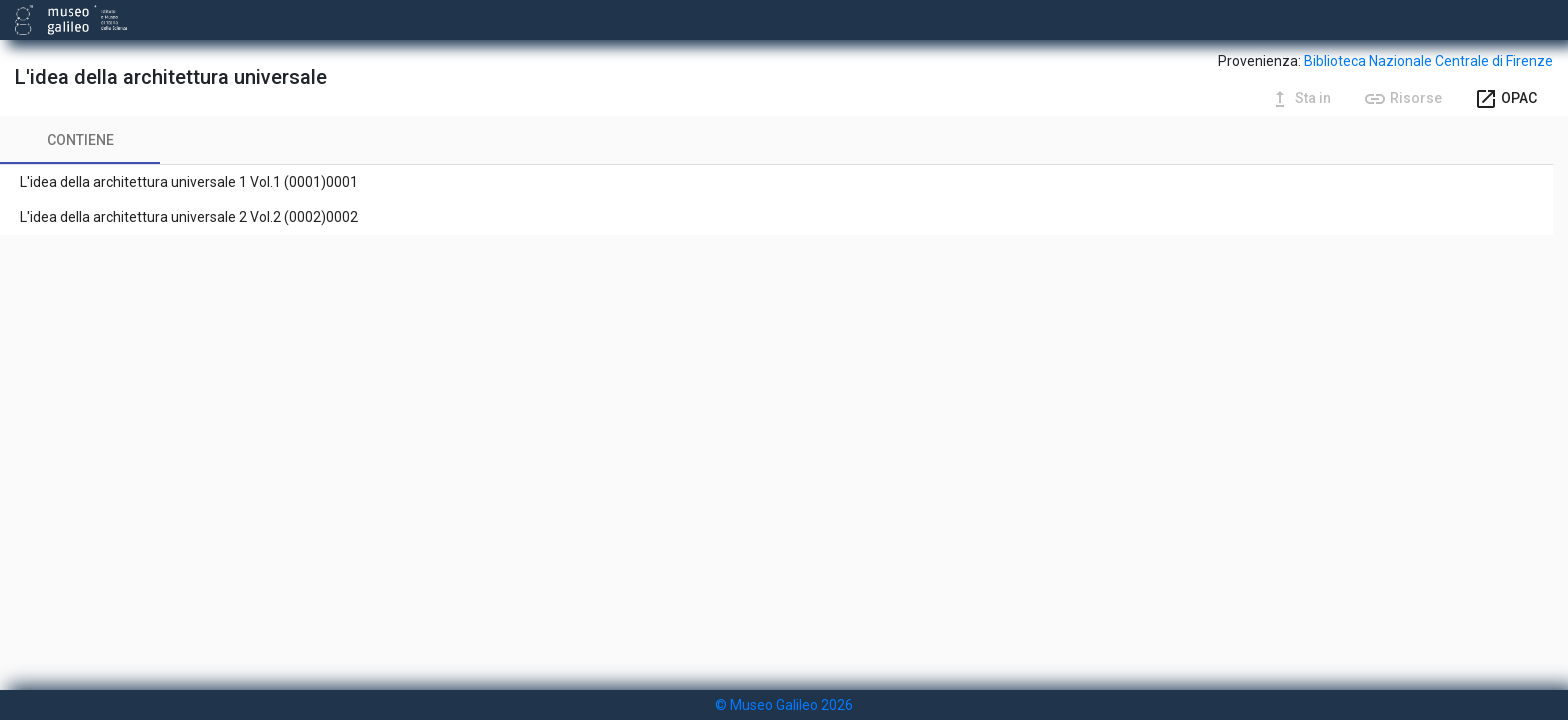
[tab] (80, 140)
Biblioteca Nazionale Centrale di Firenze (1428, 61)
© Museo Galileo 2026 (784, 705)
